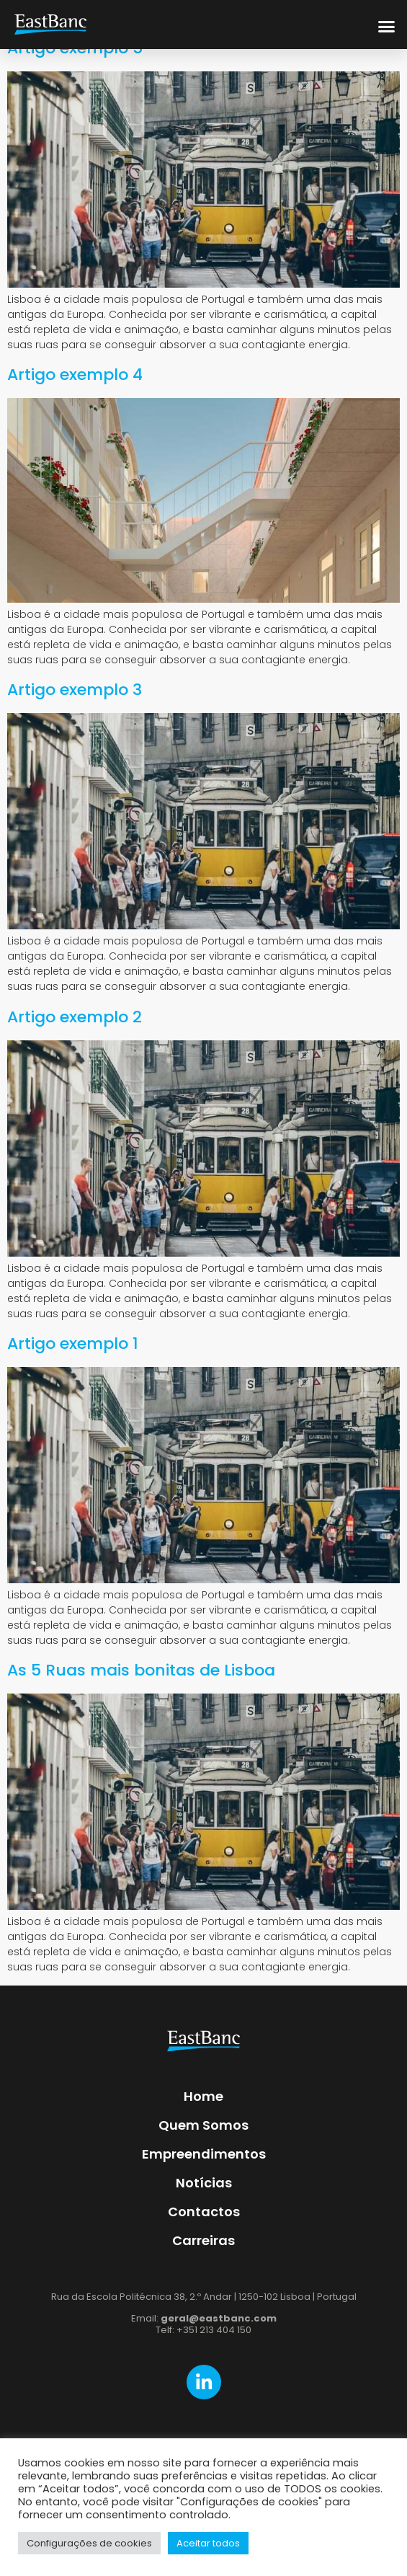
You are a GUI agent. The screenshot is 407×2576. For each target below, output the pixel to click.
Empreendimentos (204, 2154)
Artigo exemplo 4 (75, 374)
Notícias (204, 2183)
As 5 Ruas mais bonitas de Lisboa (141, 1670)
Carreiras (203, 2240)
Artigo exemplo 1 (72, 1343)
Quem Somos (203, 2125)
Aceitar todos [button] (208, 2543)
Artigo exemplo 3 (74, 689)
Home (203, 2096)
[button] (387, 25)
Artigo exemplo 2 (74, 1017)
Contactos (204, 2212)
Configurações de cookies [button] (89, 2543)
